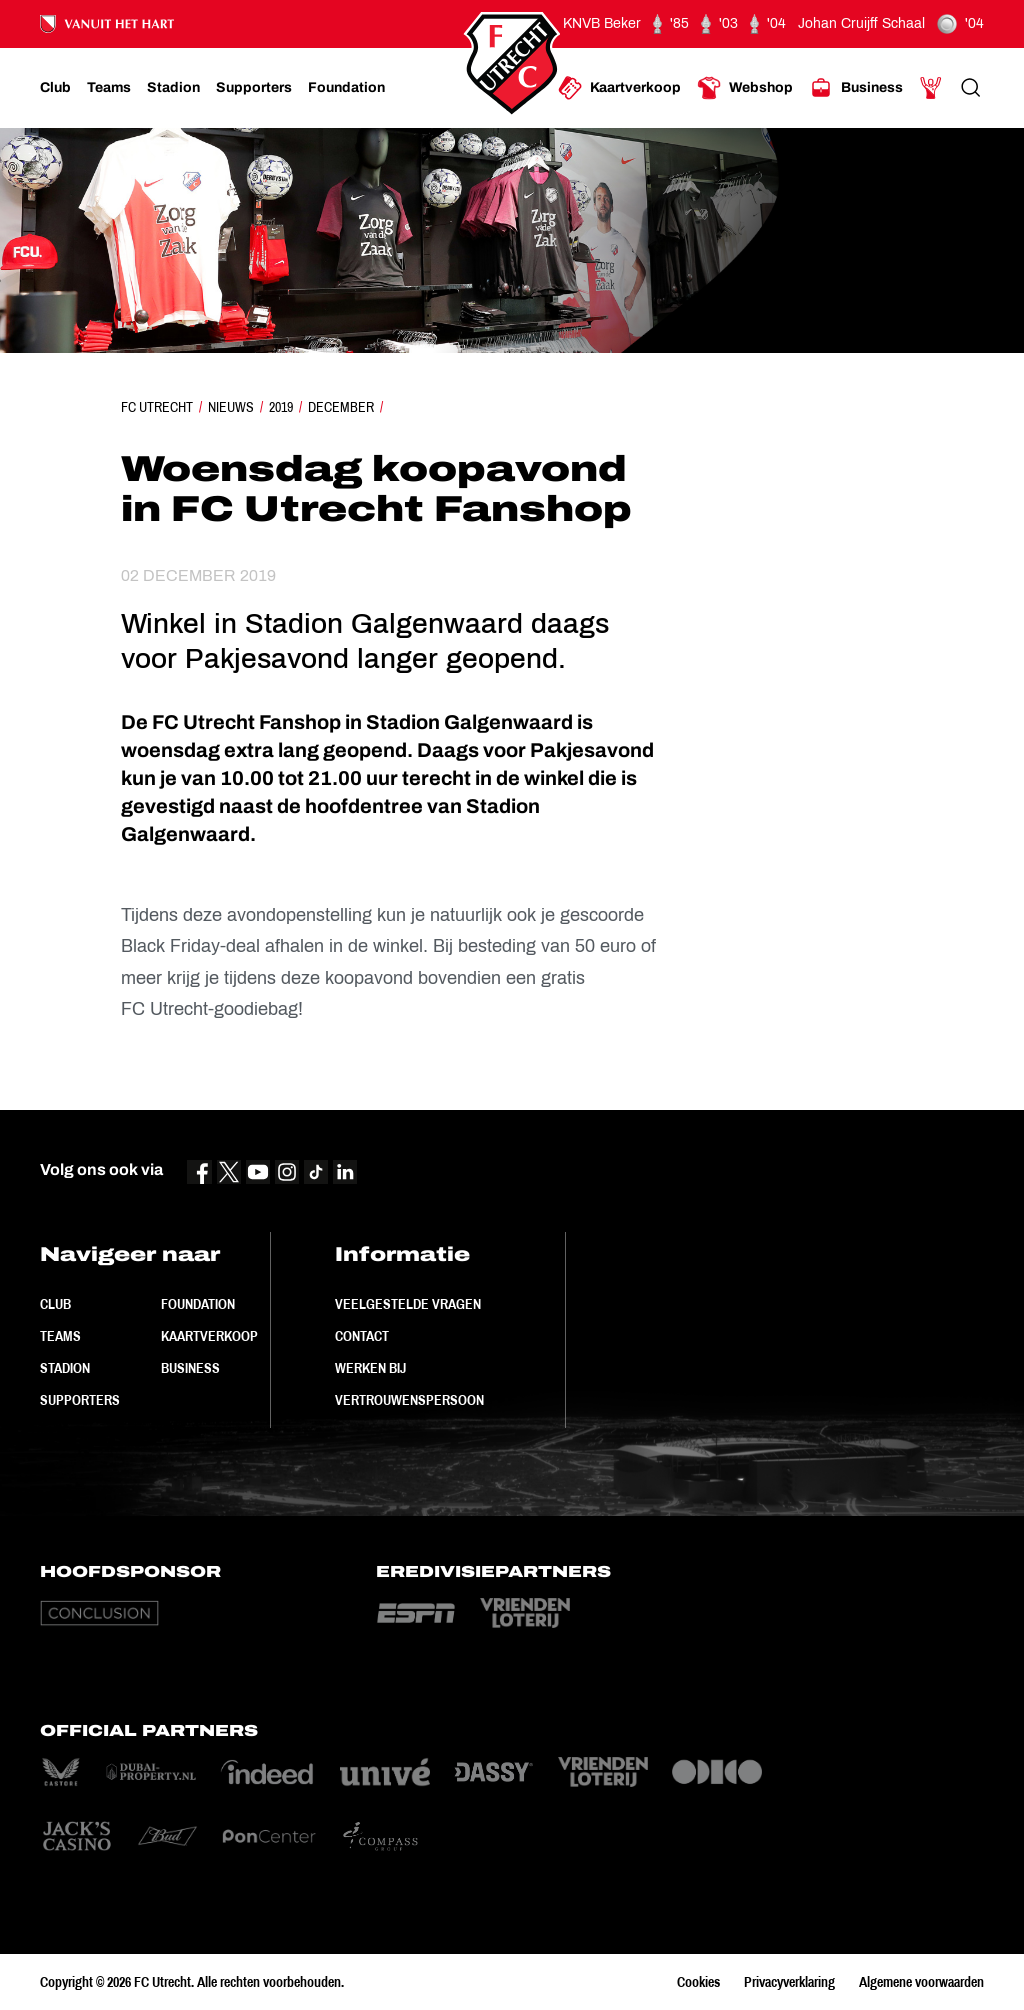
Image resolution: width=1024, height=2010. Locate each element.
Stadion (65, 1368)
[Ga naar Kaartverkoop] (619, 88)
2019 (281, 407)
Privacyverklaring (789, 1982)
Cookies (698, 1982)
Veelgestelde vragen (408, 1304)
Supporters (80, 1400)
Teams (60, 1336)
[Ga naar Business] (856, 88)
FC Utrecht (157, 407)
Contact (362, 1336)
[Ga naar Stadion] (173, 88)
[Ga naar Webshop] (745, 88)
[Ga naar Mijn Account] (931, 88)
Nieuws (231, 407)
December (341, 407)
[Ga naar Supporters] (254, 88)
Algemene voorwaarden (921, 1982)
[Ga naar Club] (55, 88)
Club (55, 1304)
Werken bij (370, 1368)
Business (190, 1368)
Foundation (198, 1304)
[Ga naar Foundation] (346, 88)
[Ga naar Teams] (109, 88)
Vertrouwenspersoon (409, 1400)
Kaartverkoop (209, 1336)
